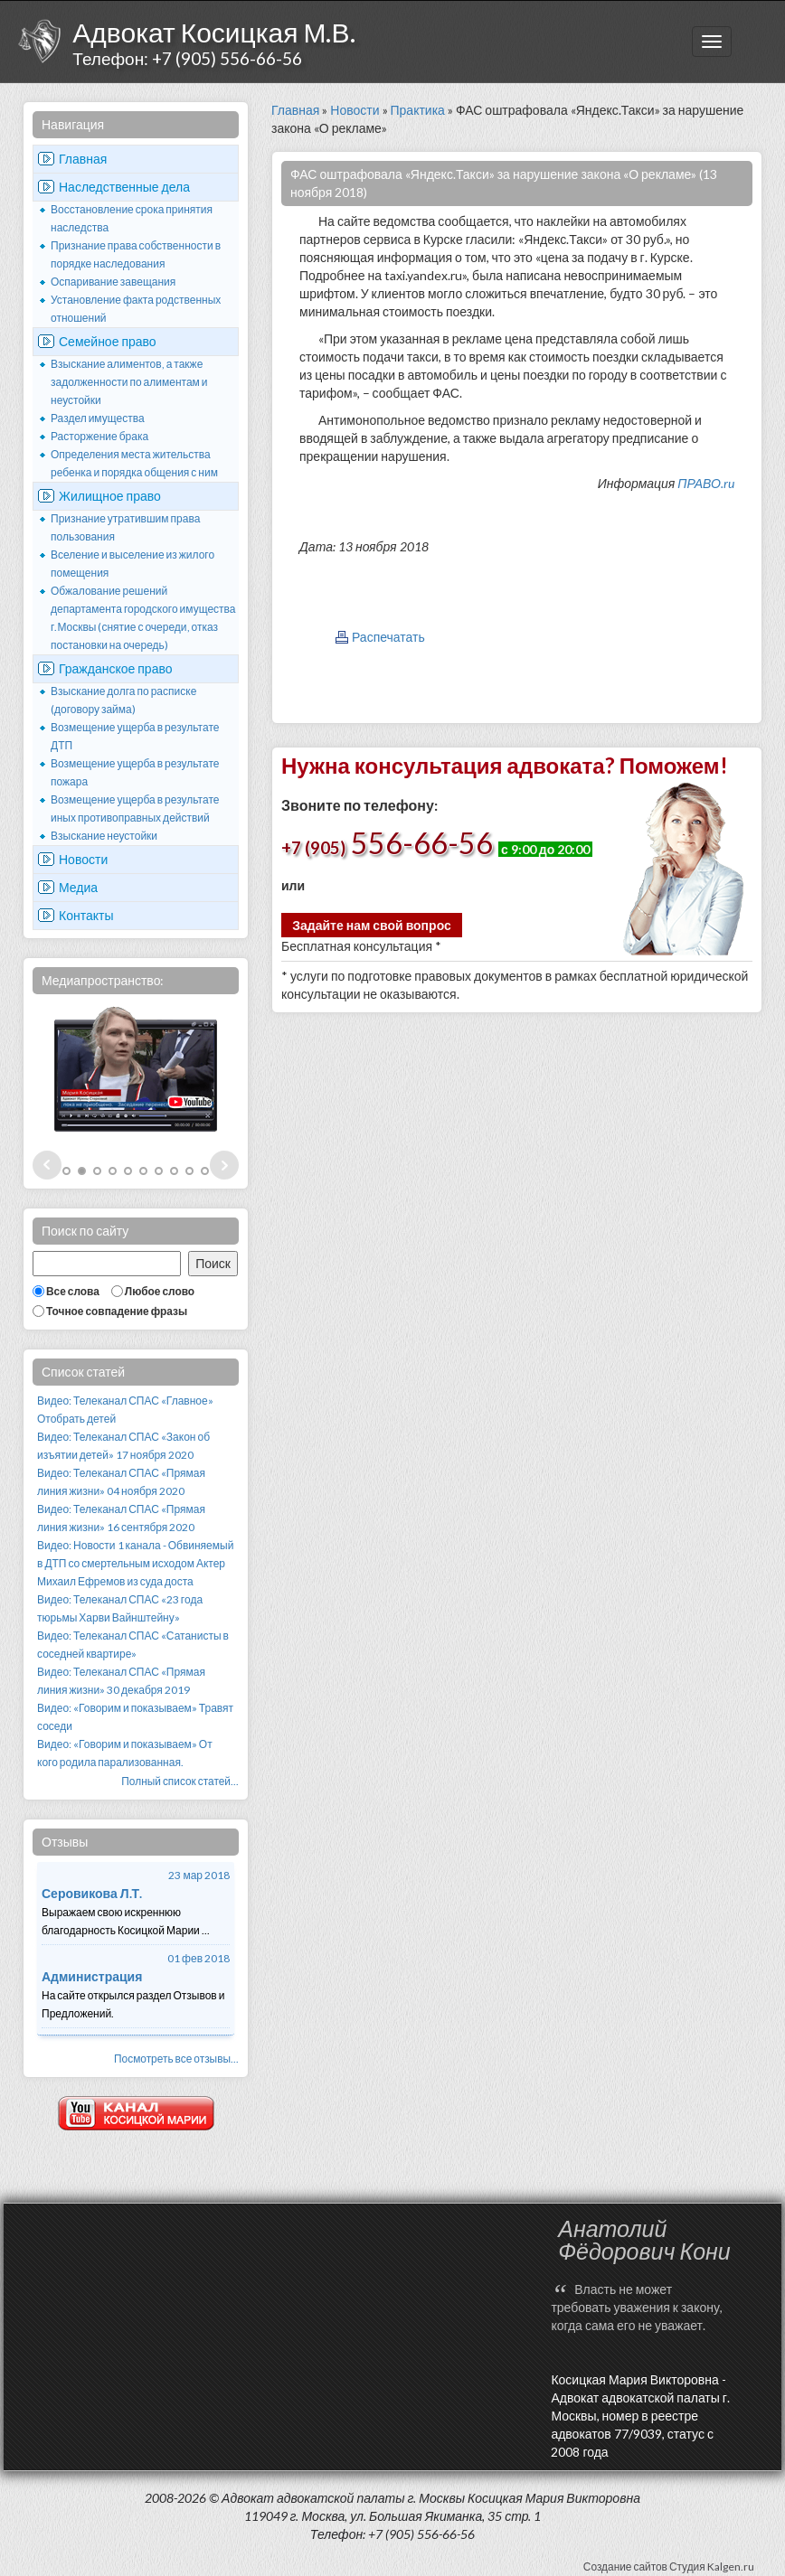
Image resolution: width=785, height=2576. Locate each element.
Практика (418, 110)
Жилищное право (110, 495)
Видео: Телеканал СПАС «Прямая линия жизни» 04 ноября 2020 (121, 1482)
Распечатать (388, 636)
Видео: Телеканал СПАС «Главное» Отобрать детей (125, 1409)
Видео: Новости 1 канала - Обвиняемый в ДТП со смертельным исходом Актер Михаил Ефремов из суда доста (135, 1563)
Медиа (78, 887)
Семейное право (107, 341)
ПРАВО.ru (705, 483)
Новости (83, 859)
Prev (47, 1165)
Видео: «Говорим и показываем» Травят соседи (135, 1717)
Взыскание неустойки (104, 835)
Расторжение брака (99, 436)
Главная (83, 158)
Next (224, 1165)
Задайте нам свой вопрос (371, 925)
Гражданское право (116, 668)
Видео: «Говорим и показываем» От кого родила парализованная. (125, 1753)
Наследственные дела (124, 186)
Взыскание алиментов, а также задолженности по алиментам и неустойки (129, 382)
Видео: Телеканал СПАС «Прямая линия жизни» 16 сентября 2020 (121, 1518)
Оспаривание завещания (113, 281)
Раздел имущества (98, 418)
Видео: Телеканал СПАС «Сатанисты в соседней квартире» (133, 1644)
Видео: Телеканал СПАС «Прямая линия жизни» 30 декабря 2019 (121, 1681)
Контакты (86, 915)
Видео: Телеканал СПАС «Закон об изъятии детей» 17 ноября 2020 (123, 1446)
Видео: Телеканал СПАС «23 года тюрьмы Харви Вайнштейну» (120, 1608)
